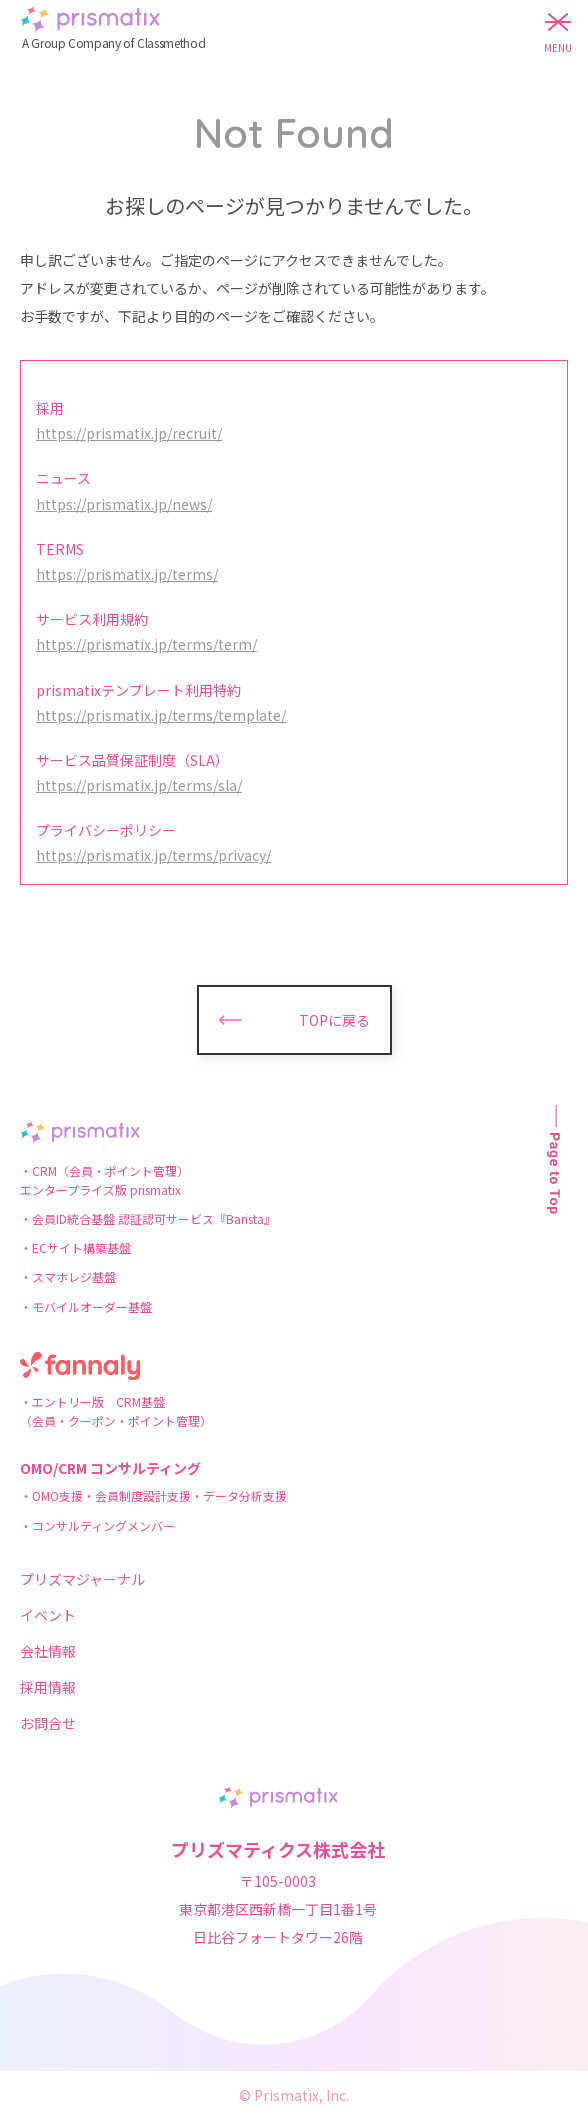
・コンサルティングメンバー (97, 1525)
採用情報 (48, 1687)
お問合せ (48, 1723)
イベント (48, 1615)
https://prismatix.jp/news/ (124, 504)
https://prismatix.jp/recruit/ (129, 433)
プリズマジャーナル (82, 1579)
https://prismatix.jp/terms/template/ (161, 715)
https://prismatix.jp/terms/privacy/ (153, 855)
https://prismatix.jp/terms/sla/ (139, 785)
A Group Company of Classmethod (113, 42)
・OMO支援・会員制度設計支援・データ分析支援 (153, 1495)
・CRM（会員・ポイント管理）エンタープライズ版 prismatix (104, 1180)
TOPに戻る (334, 1020)
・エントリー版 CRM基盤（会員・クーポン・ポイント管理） (116, 1411)
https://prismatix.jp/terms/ (127, 574)
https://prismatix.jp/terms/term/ (146, 644)
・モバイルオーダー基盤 (86, 1306)
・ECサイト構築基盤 (75, 1247)
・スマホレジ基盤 (68, 1276)
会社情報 (48, 1651)
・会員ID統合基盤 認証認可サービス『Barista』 (148, 1218)
